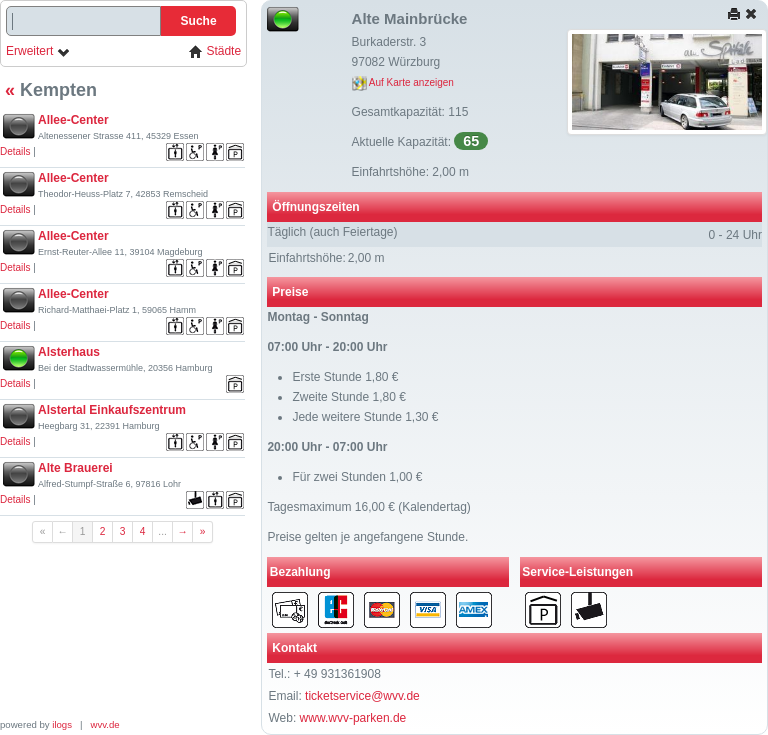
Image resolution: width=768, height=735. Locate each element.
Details (15, 151)
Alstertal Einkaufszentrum (112, 410)
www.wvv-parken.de (353, 718)
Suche (199, 21)
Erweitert (38, 51)
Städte (215, 51)
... (162, 531)
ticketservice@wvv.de (362, 696)
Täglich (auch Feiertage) (332, 232)
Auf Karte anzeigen (403, 82)
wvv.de (105, 724)
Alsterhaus (69, 352)
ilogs (62, 724)
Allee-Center (73, 120)
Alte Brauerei (75, 468)
